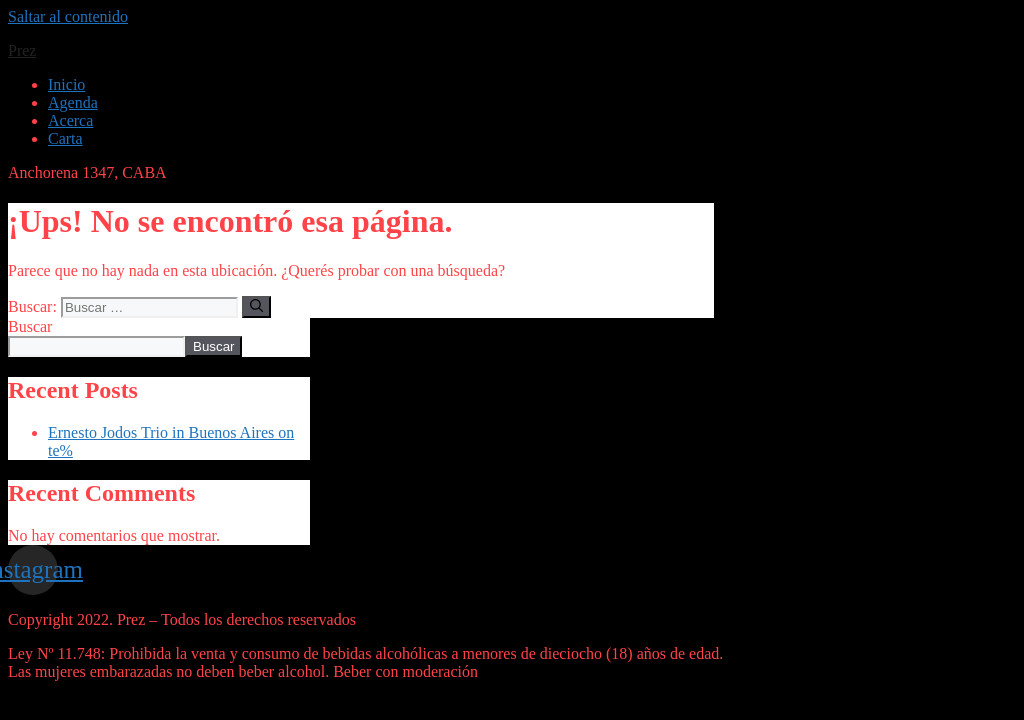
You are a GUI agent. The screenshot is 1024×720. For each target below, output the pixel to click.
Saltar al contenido (68, 16)
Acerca (70, 120)
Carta (65, 138)
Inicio (66, 84)
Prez (22, 50)
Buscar (30, 326)
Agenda (73, 102)
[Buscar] (256, 307)
